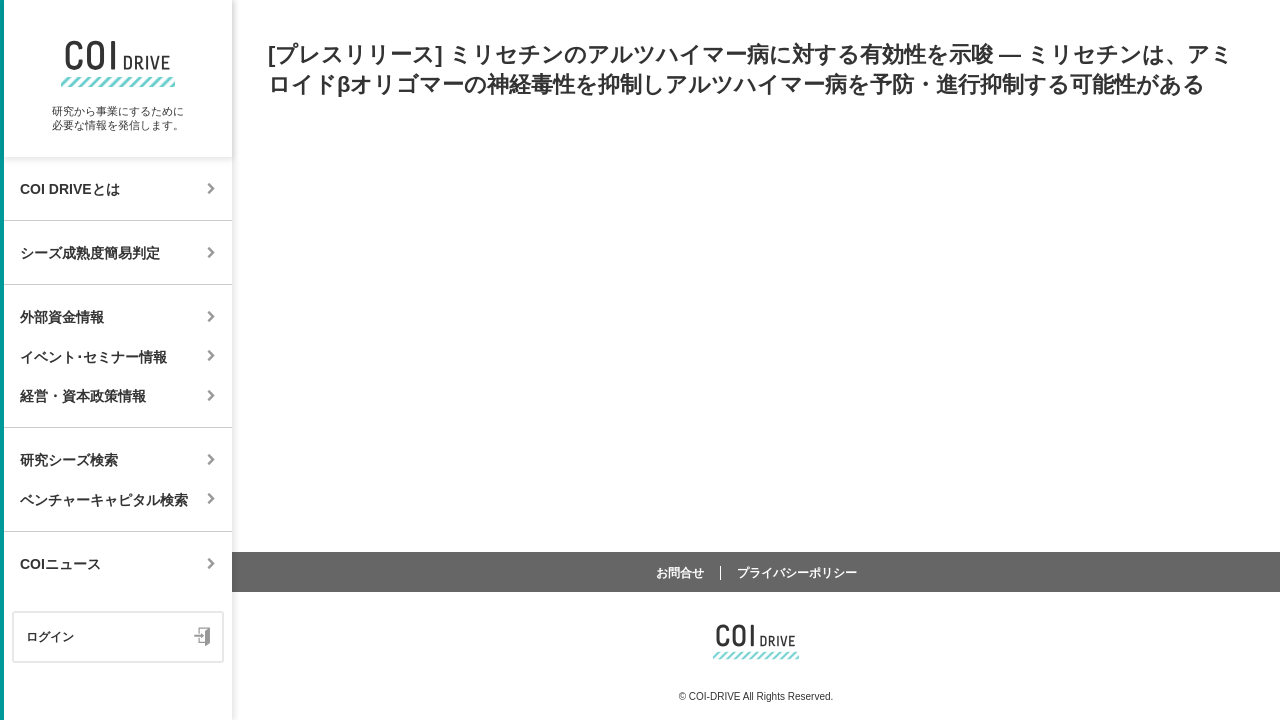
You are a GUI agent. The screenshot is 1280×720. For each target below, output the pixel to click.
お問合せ (680, 573)
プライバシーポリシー (797, 573)
